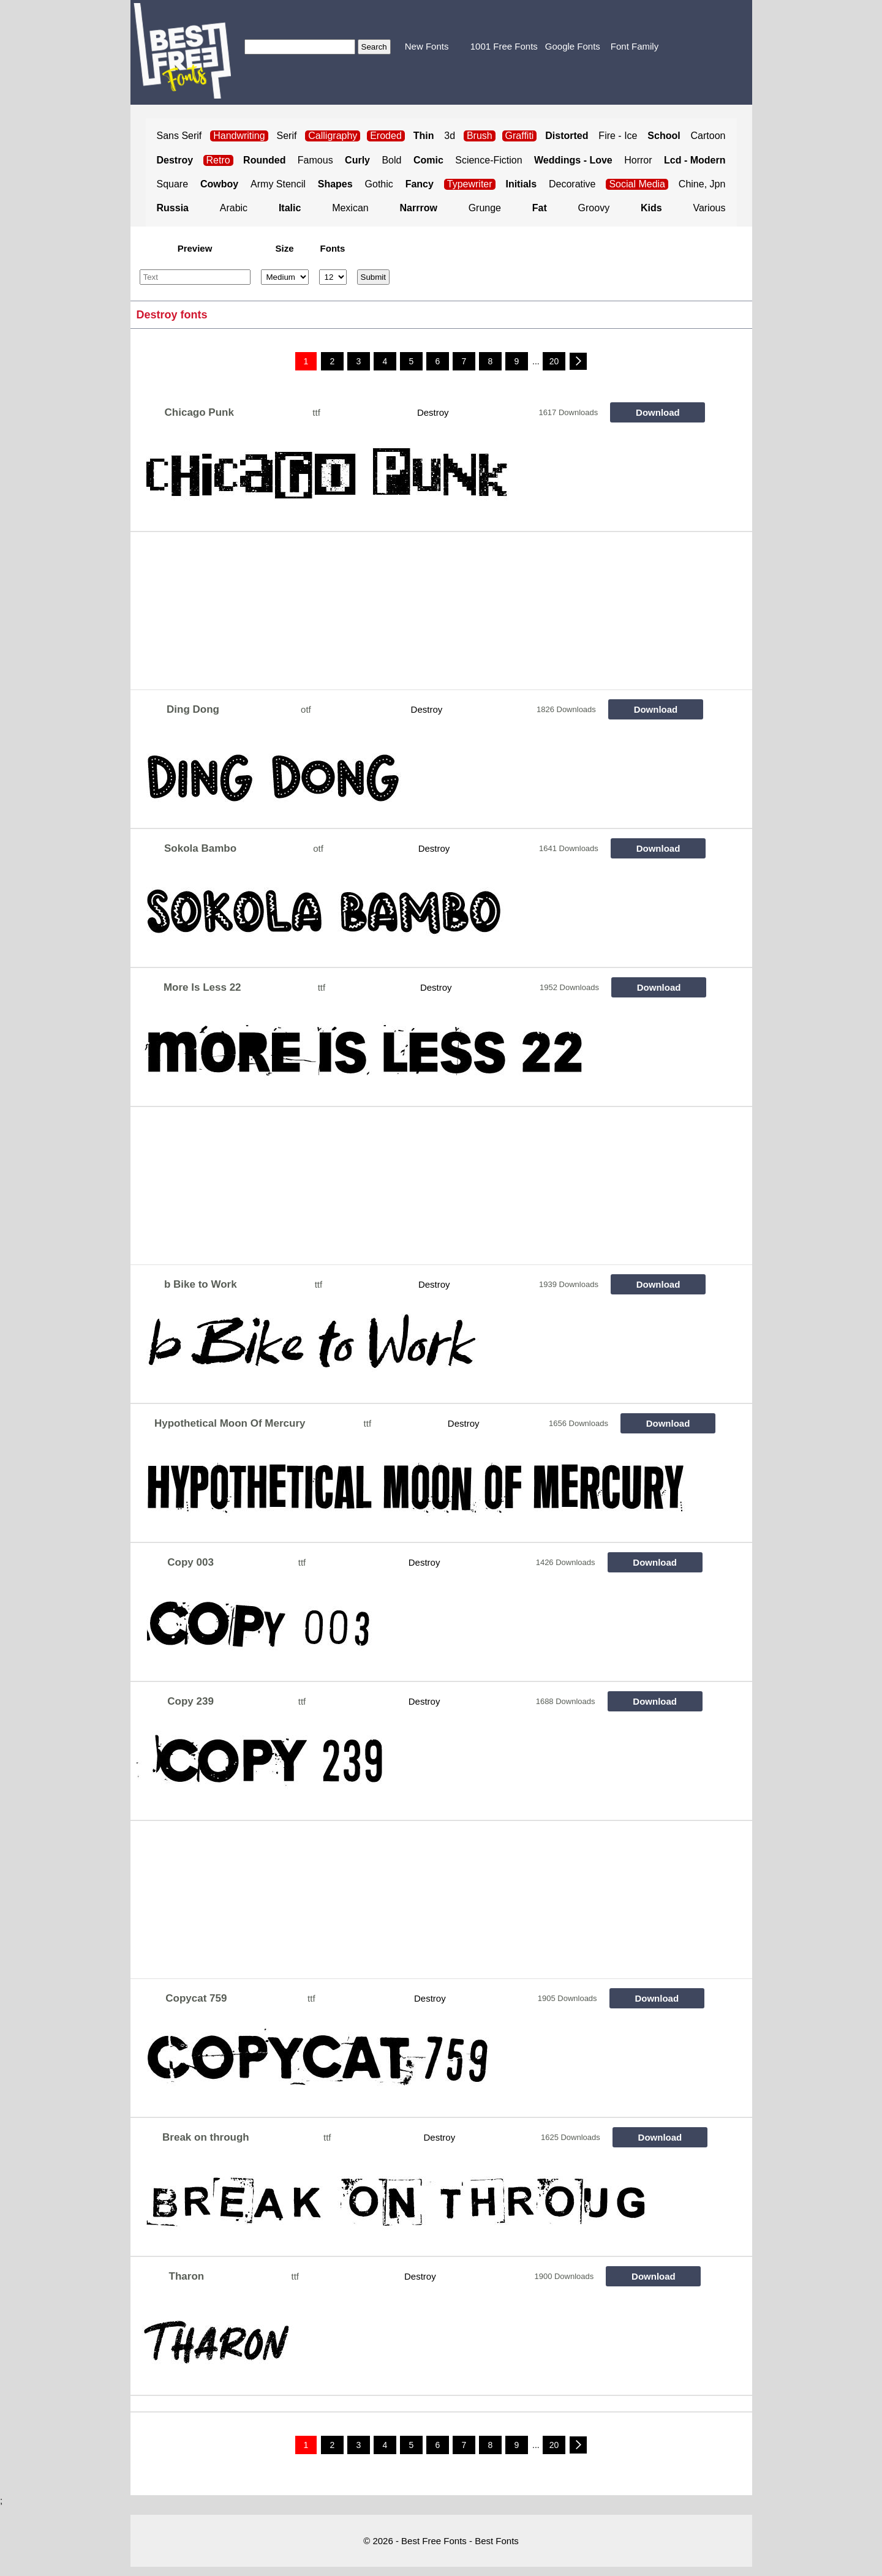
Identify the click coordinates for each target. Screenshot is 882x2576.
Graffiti (519, 135)
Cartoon (708, 135)
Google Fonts (572, 46)
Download (658, 412)
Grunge (485, 208)
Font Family (634, 46)
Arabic (233, 208)
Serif (287, 135)
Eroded (386, 135)
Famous (315, 160)
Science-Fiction (488, 160)
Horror (638, 160)
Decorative (572, 184)
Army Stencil (278, 184)
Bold (391, 160)
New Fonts (427, 46)
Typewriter (469, 184)
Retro (218, 160)
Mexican (350, 208)
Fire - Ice (617, 135)
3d (449, 135)
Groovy (594, 208)
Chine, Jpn (702, 184)
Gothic (379, 184)
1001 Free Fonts (504, 46)
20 (554, 361)
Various (709, 208)
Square (173, 184)
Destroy (433, 412)
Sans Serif (179, 135)
